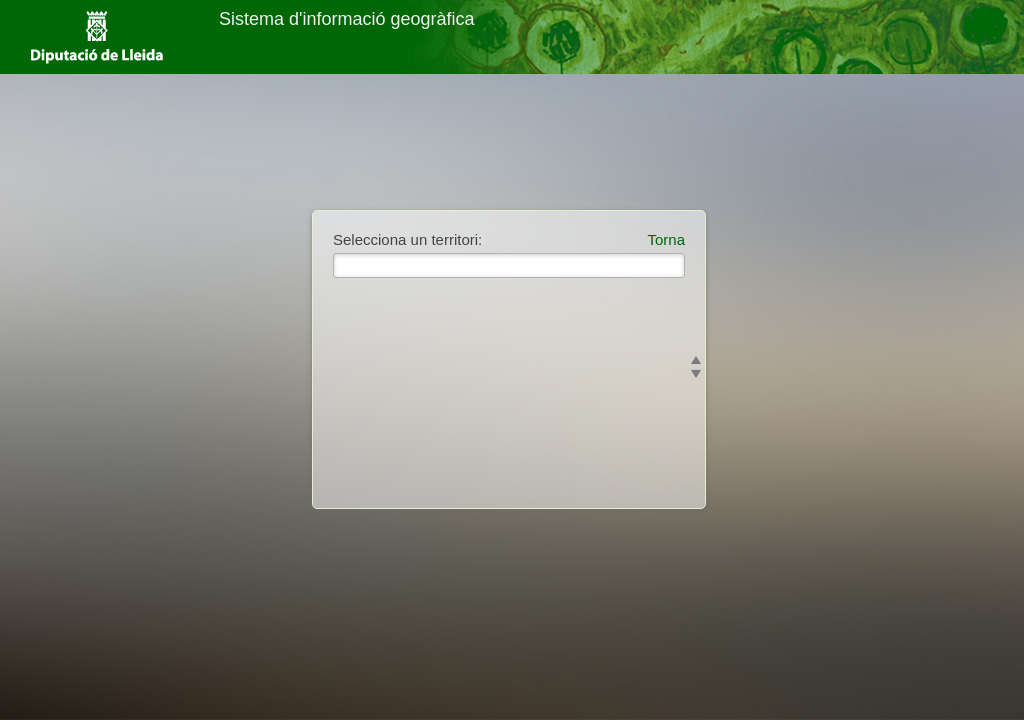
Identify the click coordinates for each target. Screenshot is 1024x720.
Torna (666, 239)
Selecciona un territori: (407, 239)
